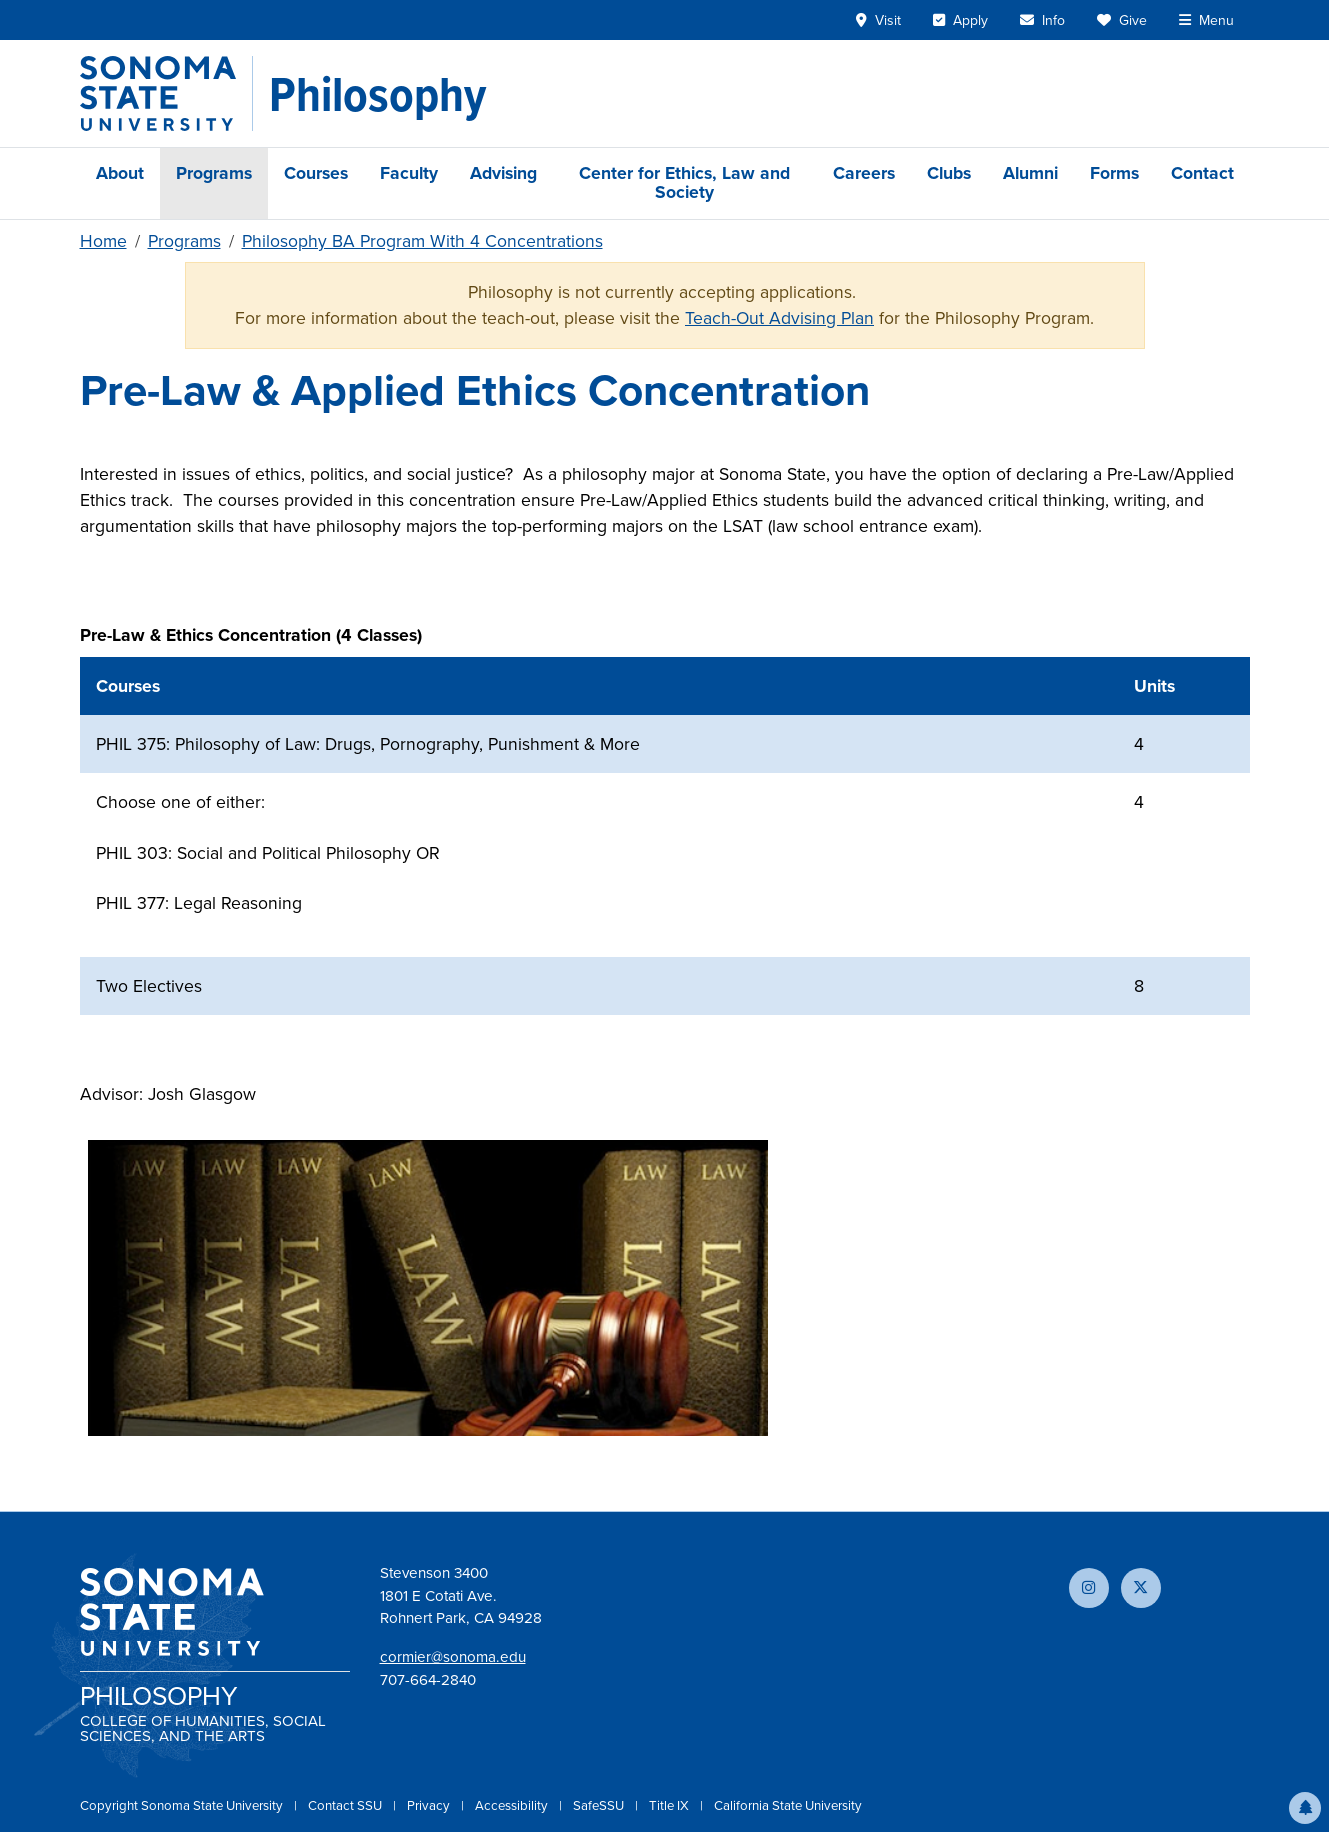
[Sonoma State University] (166, 93)
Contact (1202, 173)
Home (103, 241)
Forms (1114, 173)
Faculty (409, 173)
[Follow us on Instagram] (1089, 1588)
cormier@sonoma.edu (453, 1657)
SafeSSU (600, 1805)
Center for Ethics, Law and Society (684, 182)
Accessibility (513, 1805)
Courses (316, 173)
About (120, 173)
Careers (864, 173)
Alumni (1030, 173)
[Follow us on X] (1141, 1588)
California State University (788, 1805)
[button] (1305, 1808)
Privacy (430, 1805)
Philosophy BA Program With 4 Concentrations (422, 241)
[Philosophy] (377, 94)
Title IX (670, 1805)
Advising (503, 173)
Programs (214, 173)
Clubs (949, 173)
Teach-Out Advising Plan (779, 318)
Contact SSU (346, 1805)
